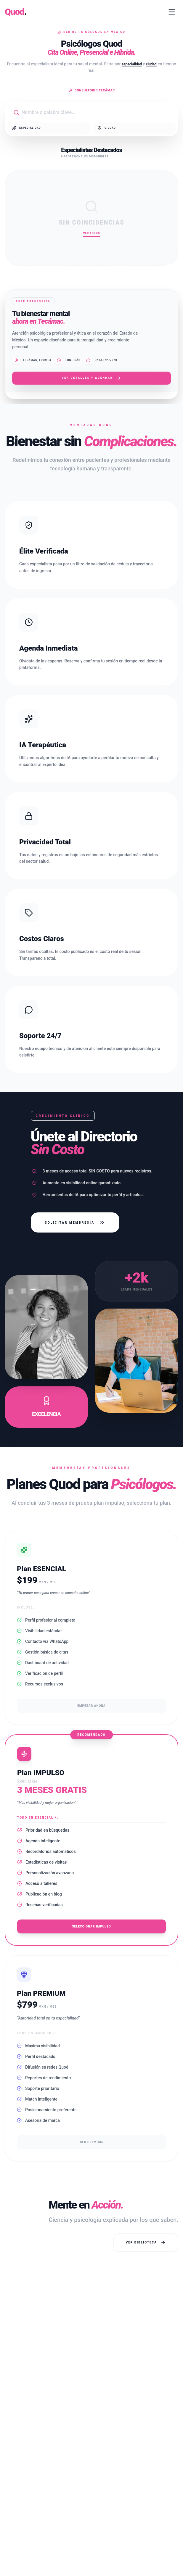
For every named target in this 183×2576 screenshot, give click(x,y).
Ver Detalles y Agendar (91, 378)
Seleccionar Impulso (91, 1926)
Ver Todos (91, 233)
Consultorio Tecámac (91, 90)
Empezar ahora (91, 1705)
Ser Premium (91, 2142)
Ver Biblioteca (146, 2242)
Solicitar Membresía (75, 1222)
